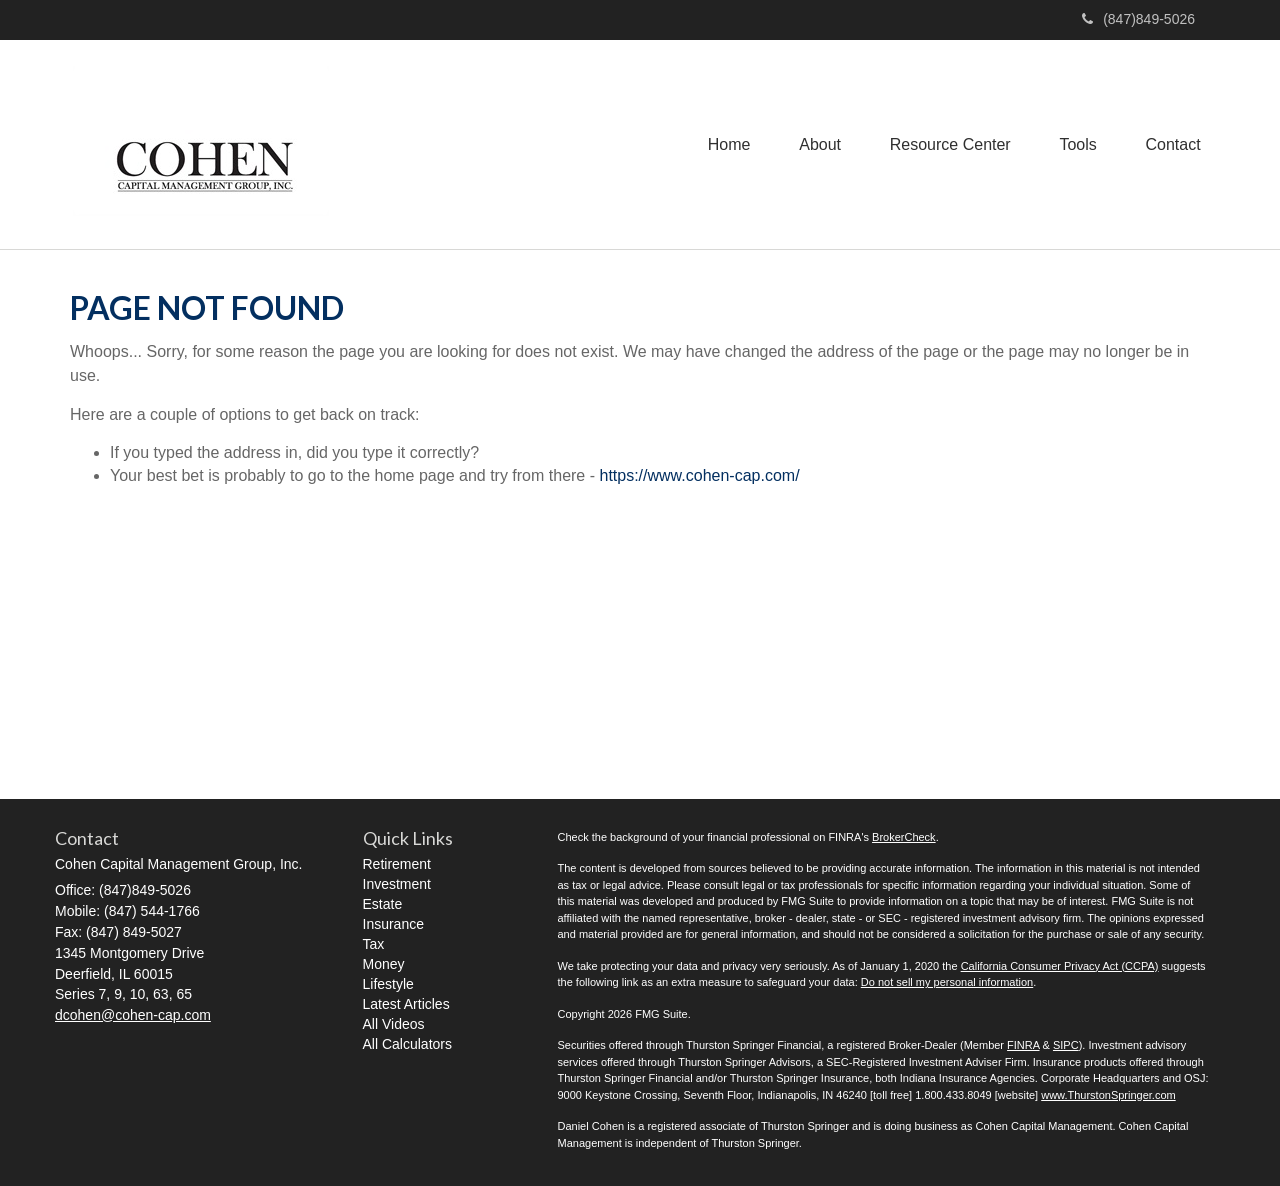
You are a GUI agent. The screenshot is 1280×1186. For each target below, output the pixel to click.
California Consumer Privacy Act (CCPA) (1060, 966)
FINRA (1023, 1045)
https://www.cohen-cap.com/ (699, 475)
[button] (816, 144)
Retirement (397, 864)
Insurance (393, 924)
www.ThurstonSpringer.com (1108, 1095)
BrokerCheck (904, 837)
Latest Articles (406, 1004)
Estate (383, 904)
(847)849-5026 (1138, 19)
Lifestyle (388, 984)
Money (384, 964)
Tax (374, 944)
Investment (397, 884)
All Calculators (407, 1044)
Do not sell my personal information (947, 982)
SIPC (1066, 1045)
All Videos (394, 1024)
